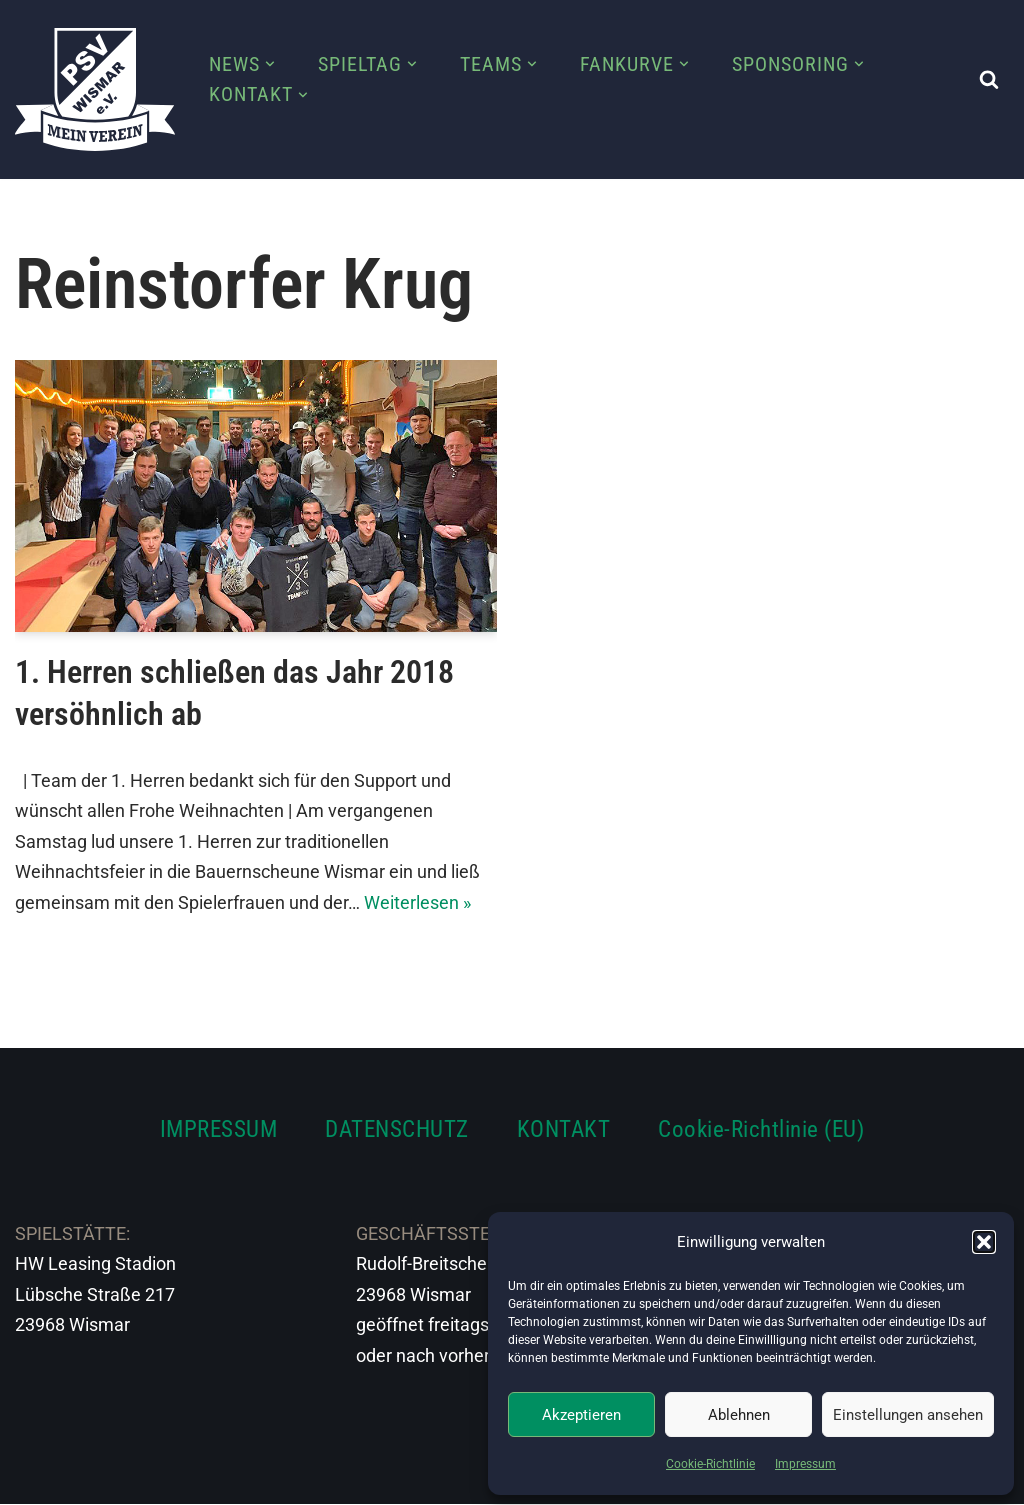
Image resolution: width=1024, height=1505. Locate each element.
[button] (984, 1242)
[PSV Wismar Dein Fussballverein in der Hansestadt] (95, 89)
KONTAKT (564, 1130)
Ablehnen (739, 1415)
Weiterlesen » (417, 902)
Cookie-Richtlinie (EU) (761, 1130)
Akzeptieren (581, 1415)
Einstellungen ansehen (908, 1415)
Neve (36, 1476)
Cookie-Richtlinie (710, 1464)
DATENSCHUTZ (397, 1130)
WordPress (237, 1476)
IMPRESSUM (219, 1130)
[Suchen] (989, 79)
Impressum (805, 1464)
